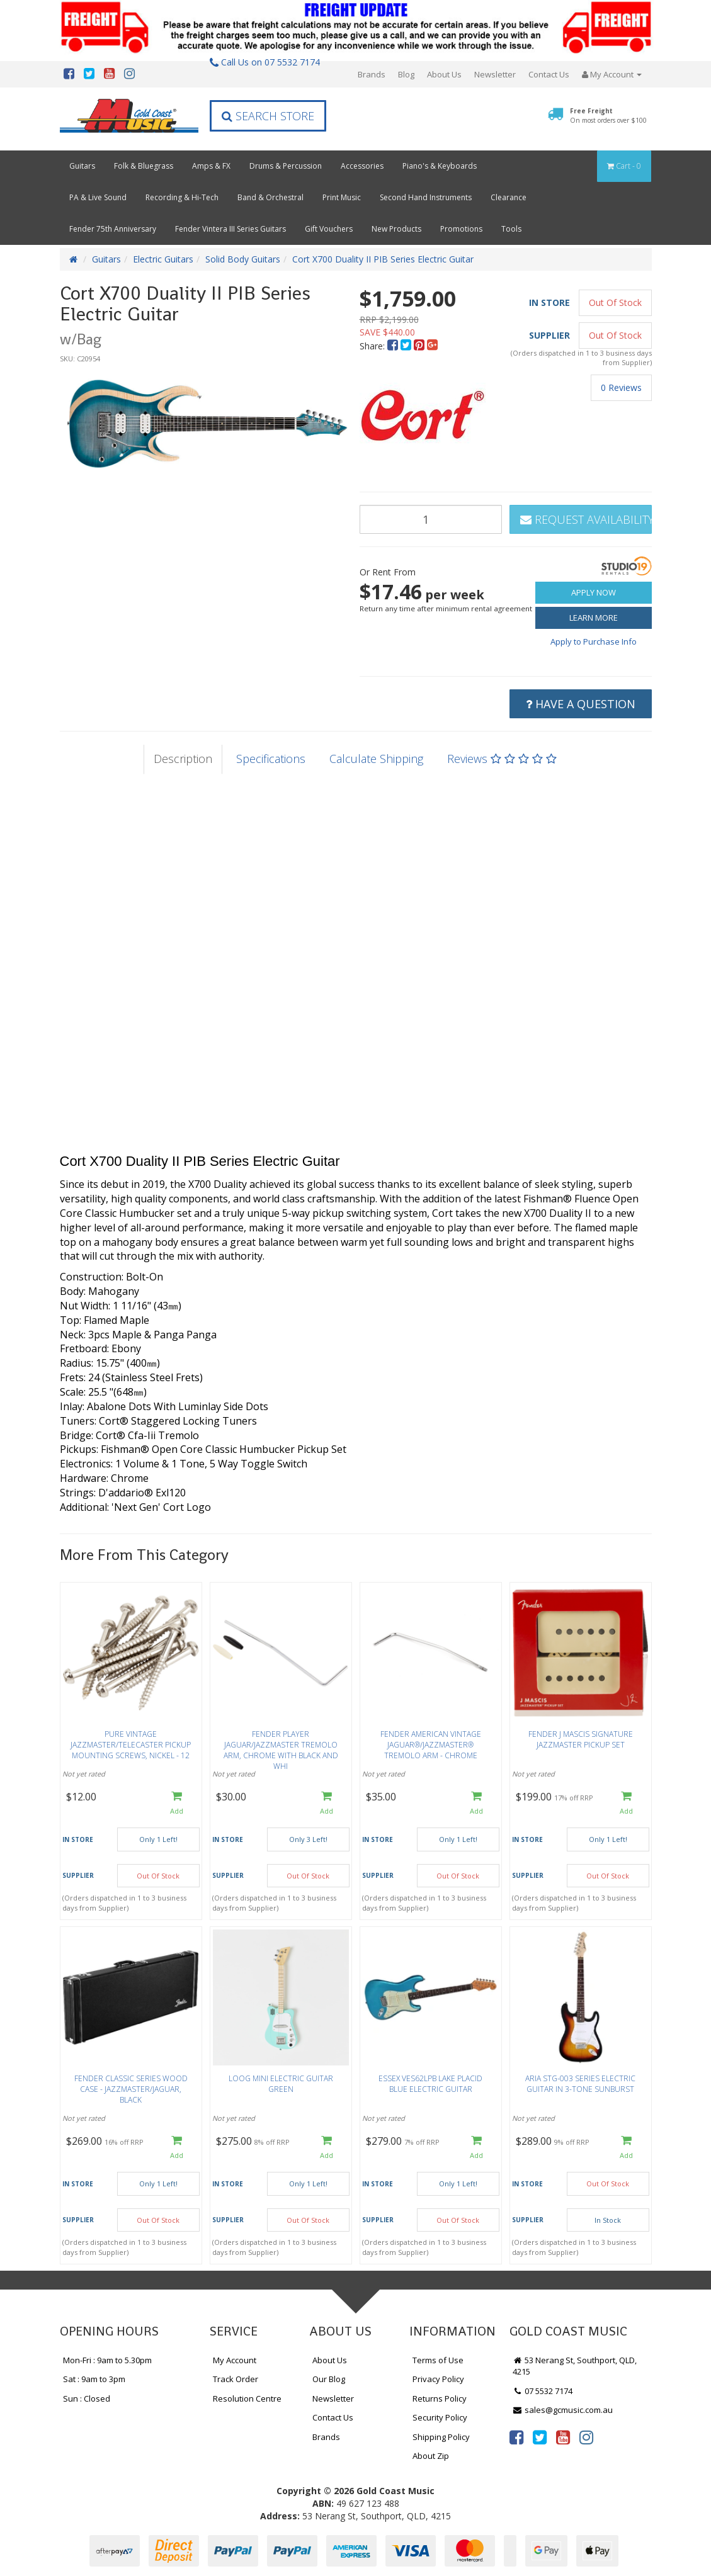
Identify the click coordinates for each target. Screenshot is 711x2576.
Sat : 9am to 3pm (94, 2379)
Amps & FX (211, 166)
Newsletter (495, 74)
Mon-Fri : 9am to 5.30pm (107, 2360)
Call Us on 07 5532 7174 (265, 62)
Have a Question (580, 703)
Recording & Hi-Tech (182, 197)
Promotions (461, 228)
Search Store (268, 115)
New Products (396, 228)
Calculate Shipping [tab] (376, 758)
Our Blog (328, 2379)
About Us (444, 74)
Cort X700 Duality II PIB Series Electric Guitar (383, 259)
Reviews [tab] (502, 758)
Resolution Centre (247, 2398)
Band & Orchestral (270, 197)
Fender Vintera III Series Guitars (230, 228)
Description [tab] (183, 758)
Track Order (235, 2379)
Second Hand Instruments (426, 197)
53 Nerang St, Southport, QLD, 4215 (575, 2366)
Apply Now (593, 592)
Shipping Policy (441, 2437)
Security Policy (439, 2417)
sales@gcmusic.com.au (563, 2409)
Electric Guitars (163, 259)
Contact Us (548, 74)
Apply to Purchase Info (593, 641)
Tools (511, 228)
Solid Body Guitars (242, 259)
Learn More (593, 617)
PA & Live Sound (98, 197)
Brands (371, 74)
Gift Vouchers (329, 228)
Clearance (508, 197)
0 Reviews (621, 387)
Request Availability (586, 519)
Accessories (362, 166)
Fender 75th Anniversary (112, 228)
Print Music (341, 197)
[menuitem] (394, 346)
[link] (516, 2437)
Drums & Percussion (285, 166)
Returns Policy (439, 2398)
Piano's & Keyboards (439, 166)
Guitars (82, 166)
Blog (406, 74)
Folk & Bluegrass (143, 166)
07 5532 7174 (543, 2391)
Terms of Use (438, 2360)
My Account (234, 2360)
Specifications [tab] (270, 758)
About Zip (430, 2455)
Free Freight (608, 115)
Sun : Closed (86, 2398)
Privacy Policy (438, 2379)
